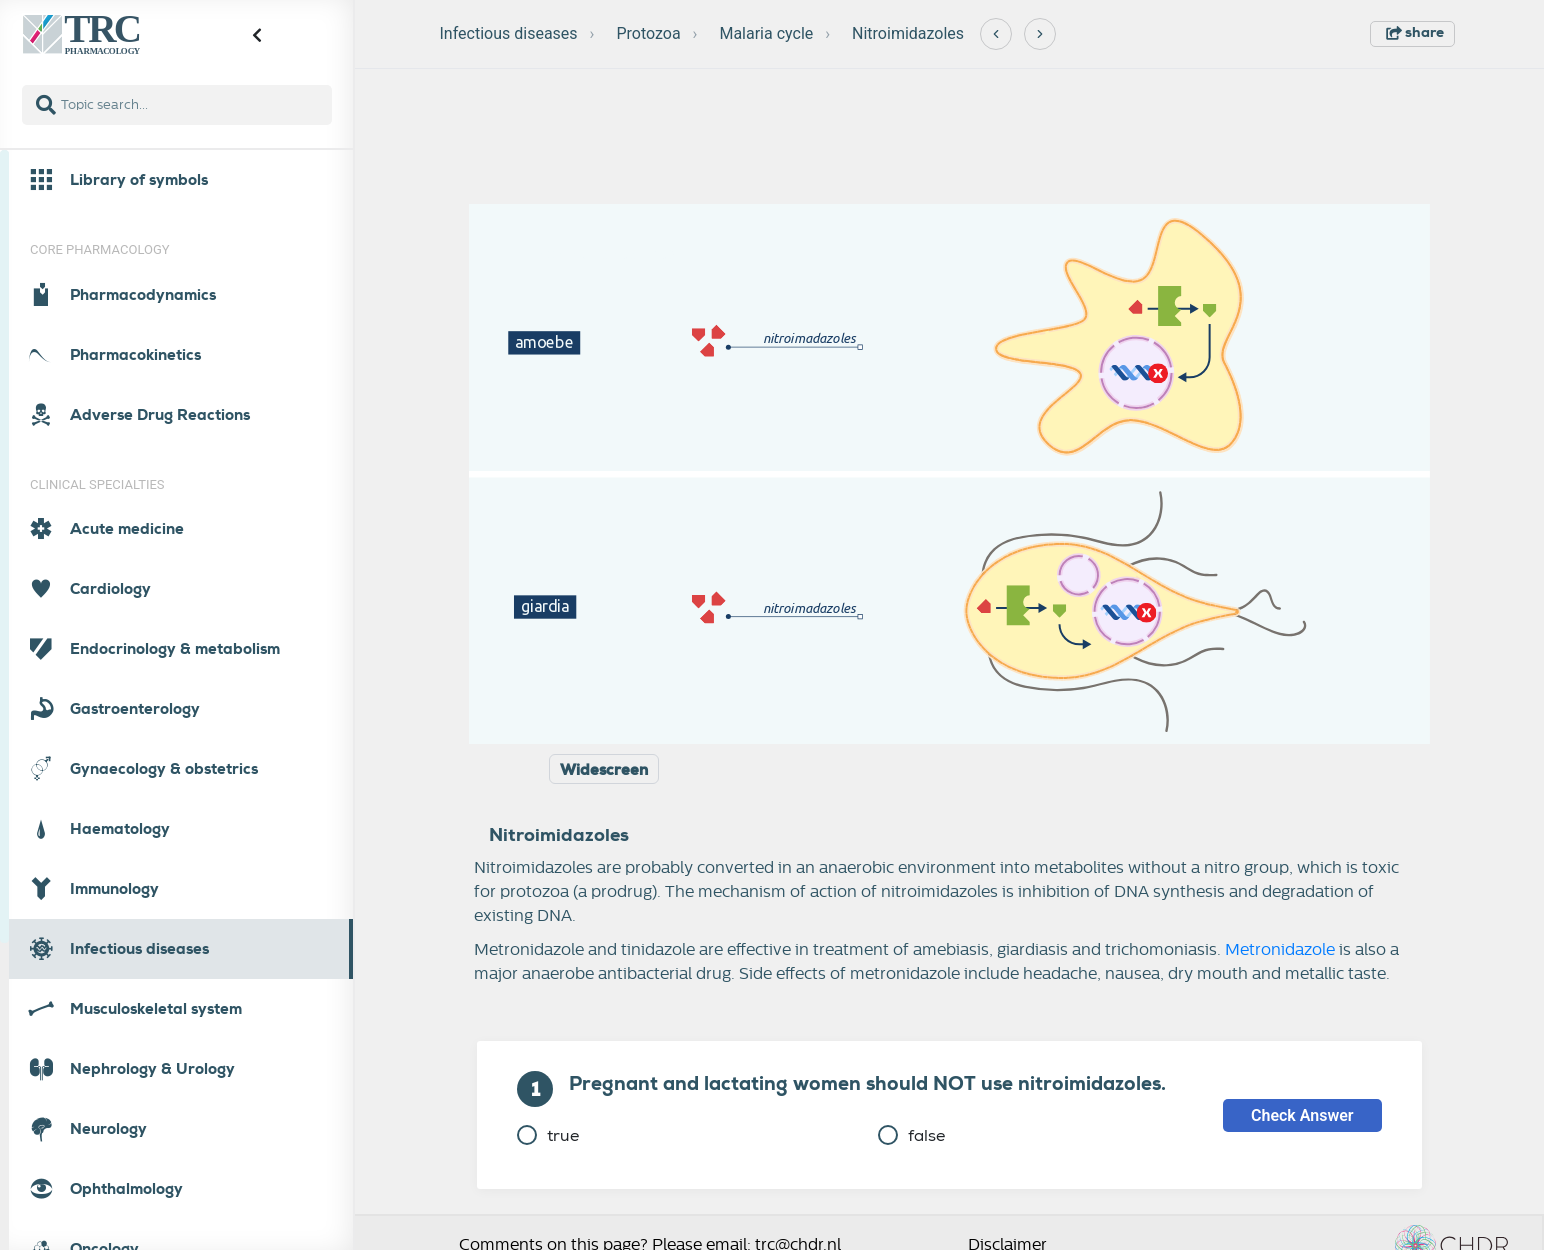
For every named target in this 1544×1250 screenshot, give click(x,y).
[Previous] (996, 34)
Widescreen (604, 770)
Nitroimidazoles (908, 33)
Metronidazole (1280, 950)
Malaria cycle (766, 33)
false (911, 1135)
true (548, 1135)
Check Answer (1302, 1115)
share (1415, 32)
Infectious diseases (509, 33)
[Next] (1040, 34)
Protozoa (648, 33)
